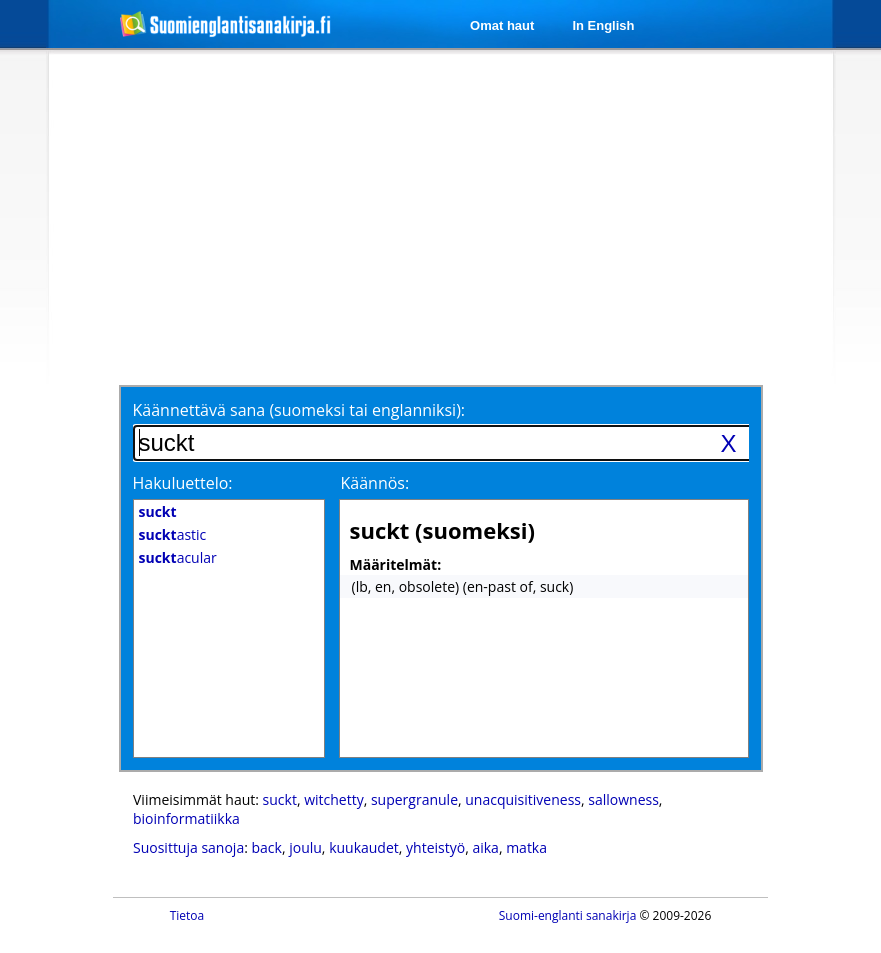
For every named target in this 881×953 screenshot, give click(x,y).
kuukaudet (364, 847)
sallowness (623, 799)
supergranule (414, 799)
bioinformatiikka (186, 818)
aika (485, 847)
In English (603, 25)
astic (173, 534)
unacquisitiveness (523, 799)
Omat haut (502, 25)
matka (526, 847)
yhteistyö (435, 847)
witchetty (334, 799)
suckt (280, 799)
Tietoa (187, 915)
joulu (305, 847)
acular (178, 557)
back (267, 847)
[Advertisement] (397, 217)
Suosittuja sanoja (188, 847)
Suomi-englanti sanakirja (568, 915)
